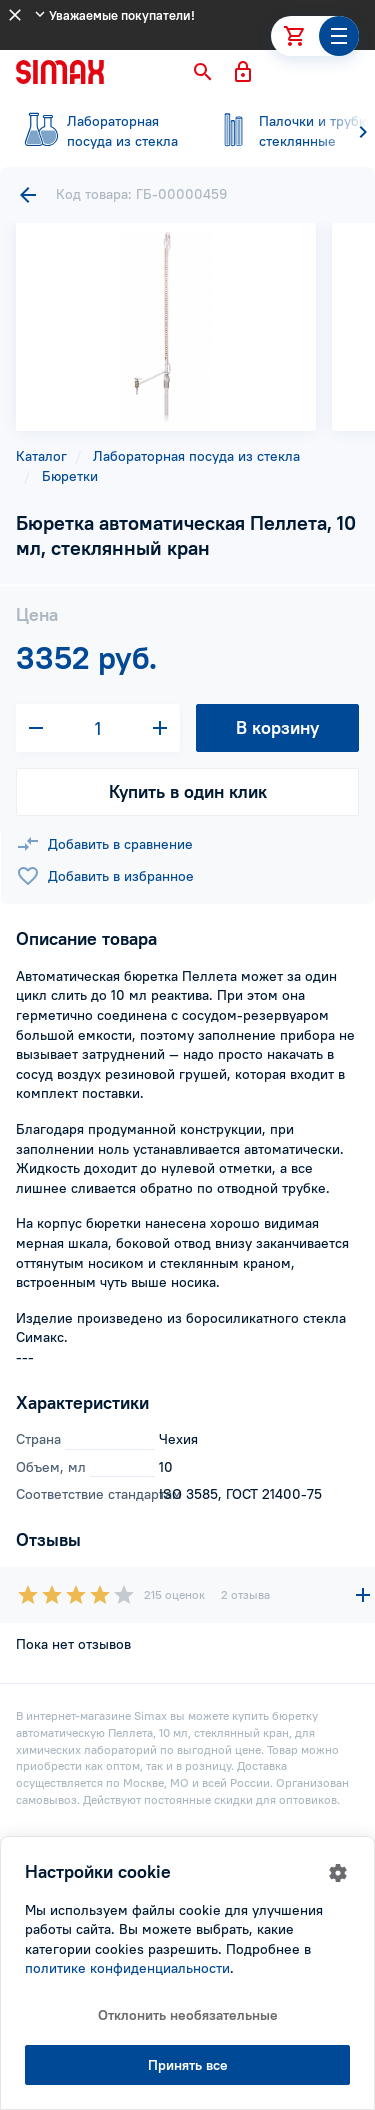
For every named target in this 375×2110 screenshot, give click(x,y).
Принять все (188, 2065)
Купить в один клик (188, 791)
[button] (203, 72)
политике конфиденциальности (127, 1968)
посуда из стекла (100, 131)
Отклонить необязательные (188, 2015)
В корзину (277, 727)
